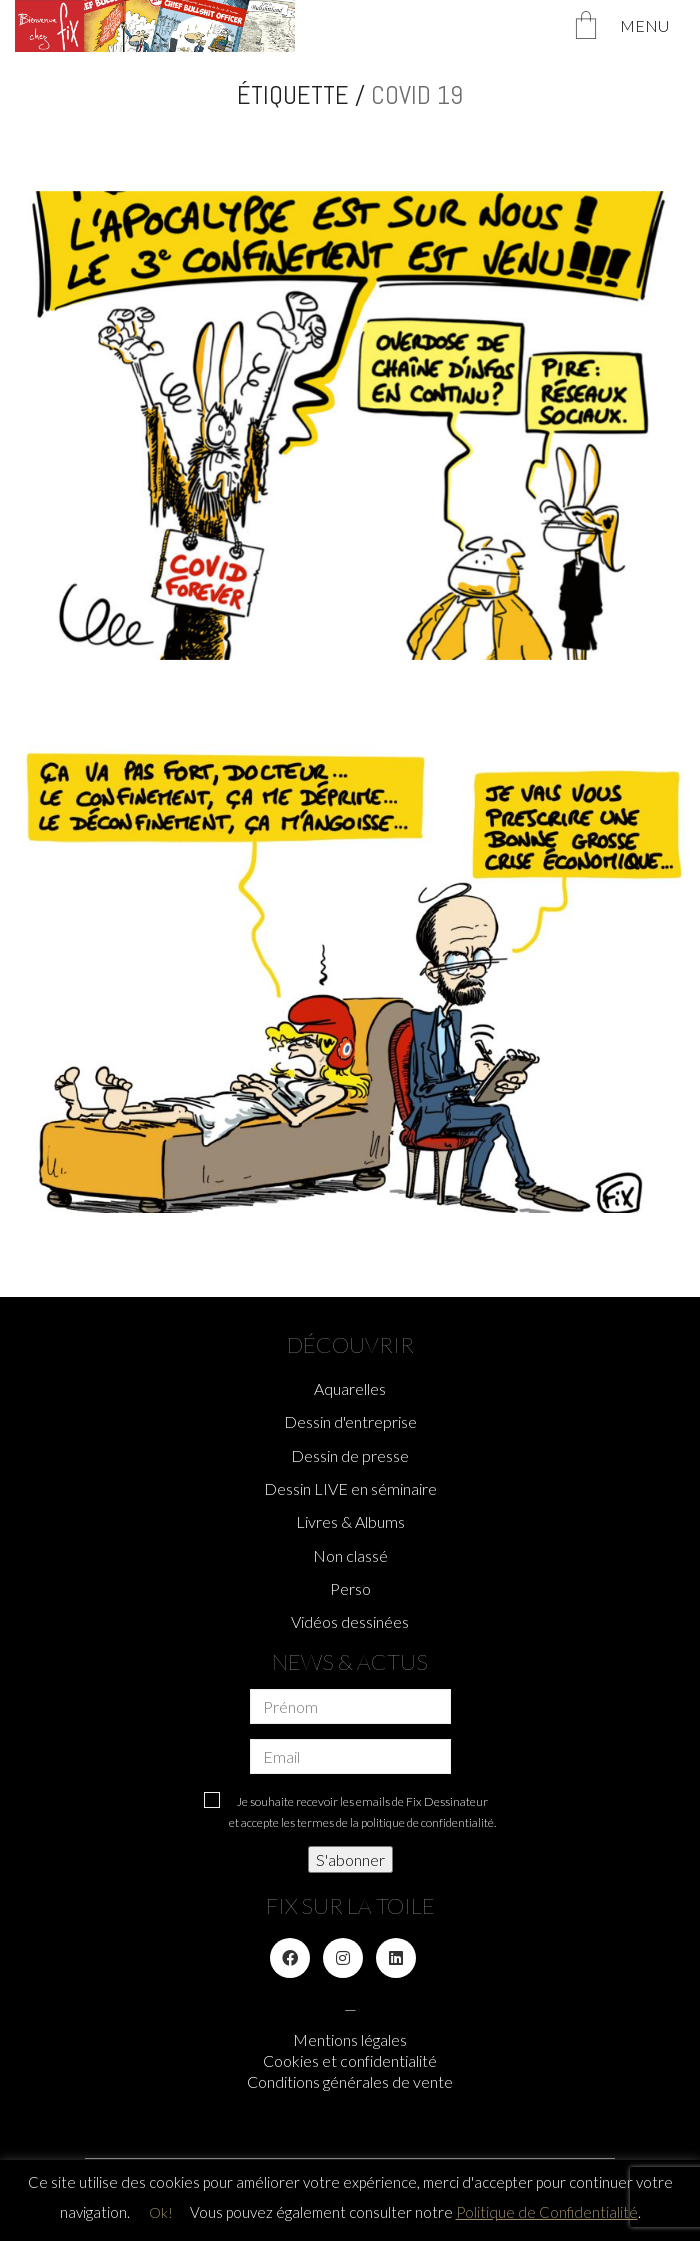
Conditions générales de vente (350, 2081)
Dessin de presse (350, 1455)
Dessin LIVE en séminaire (350, 1488)
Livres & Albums (350, 1521)
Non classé (350, 1555)
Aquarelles (350, 1388)
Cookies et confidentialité (350, 2060)
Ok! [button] (161, 2212)
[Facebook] (290, 1958)
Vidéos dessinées (350, 1621)
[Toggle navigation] (652, 26)
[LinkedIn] (396, 1958)
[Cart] (586, 26)
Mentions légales (350, 2039)
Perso (350, 1588)
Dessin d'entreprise (350, 1421)
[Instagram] (343, 1958)
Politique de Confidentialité (547, 2212)
